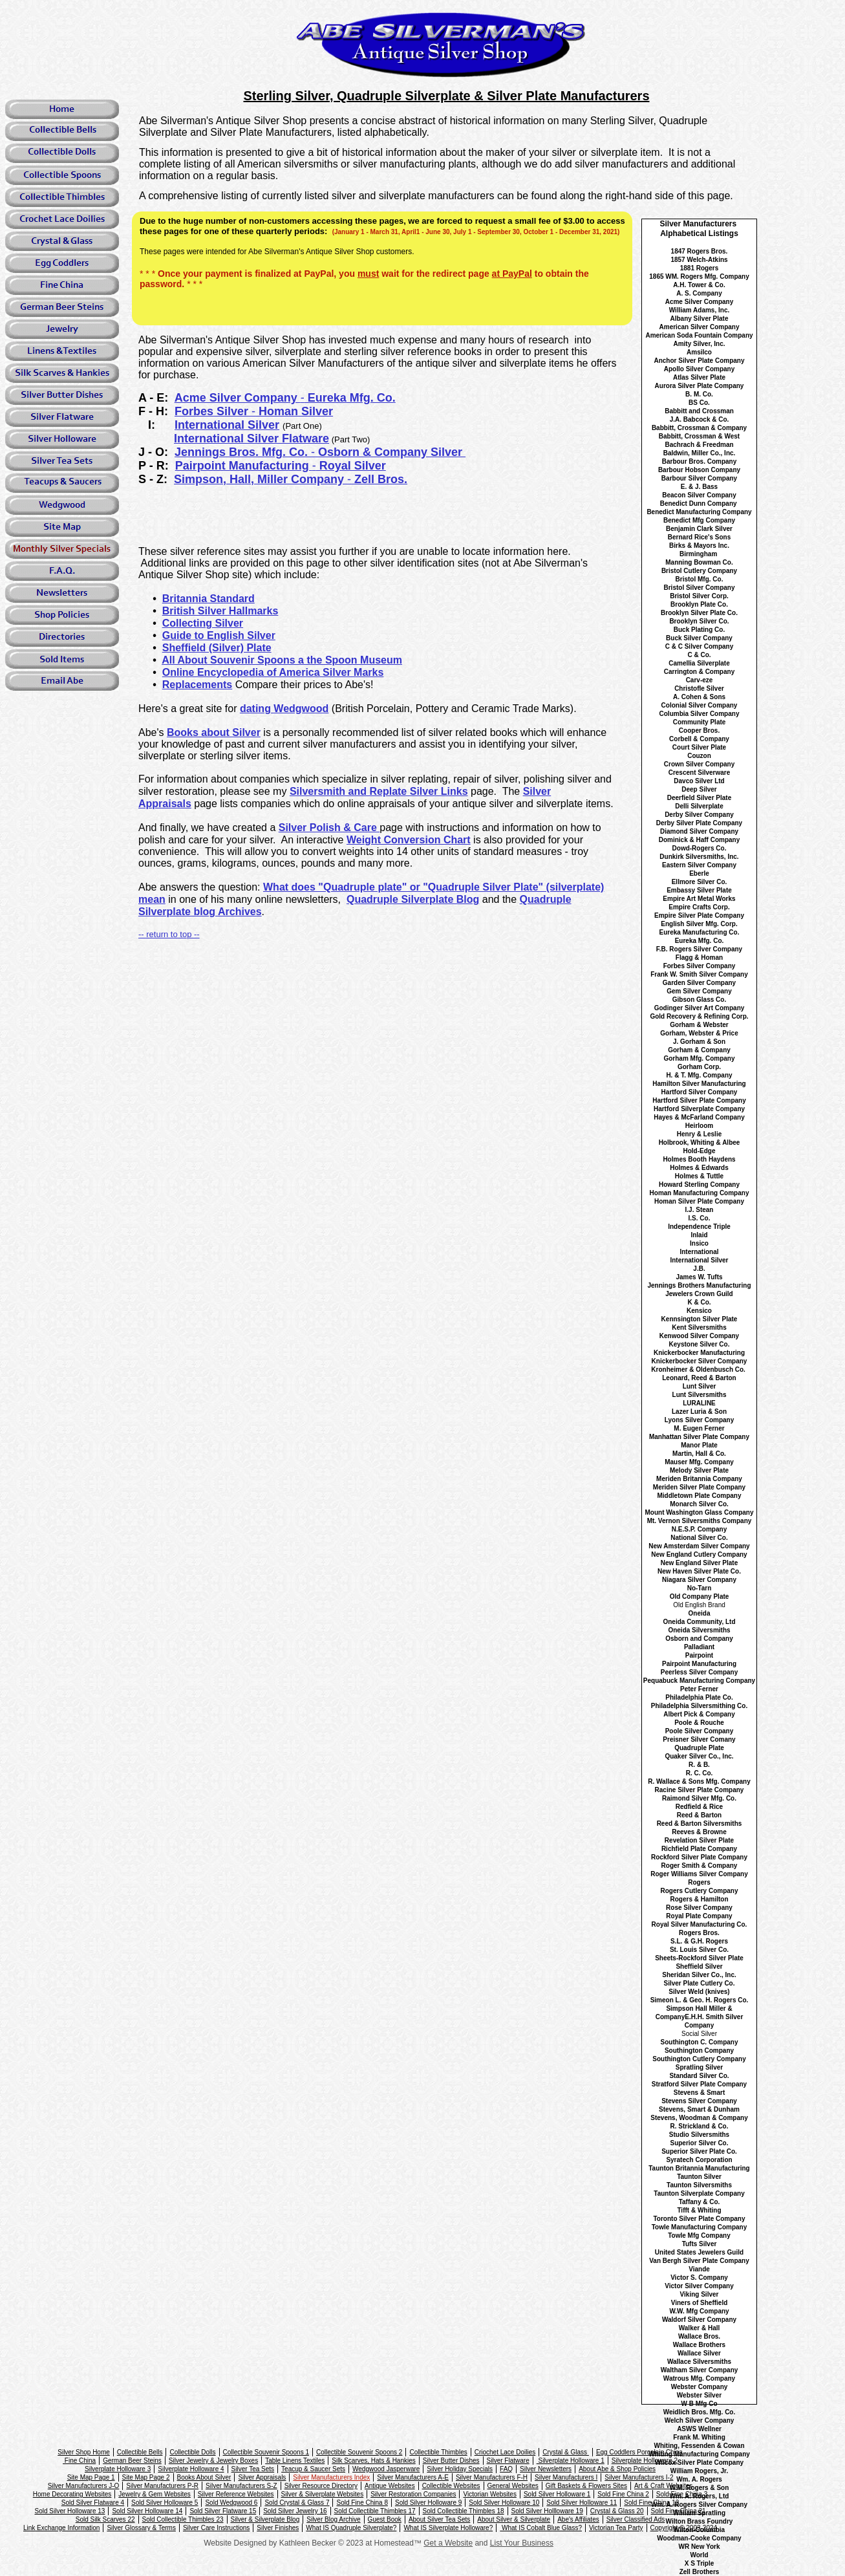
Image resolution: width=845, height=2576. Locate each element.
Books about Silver (214, 732)
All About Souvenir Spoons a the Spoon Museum (282, 660)
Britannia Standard (208, 598)
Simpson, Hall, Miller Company (260, 479)
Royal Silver (351, 465)
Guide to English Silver (218, 635)
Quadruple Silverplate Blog (413, 899)
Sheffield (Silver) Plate (217, 647)
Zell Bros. (379, 479)
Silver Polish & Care (329, 827)
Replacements (197, 684)
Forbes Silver (213, 411)
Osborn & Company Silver (390, 452)
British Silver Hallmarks (220, 610)
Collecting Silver (202, 623)
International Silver (227, 424)
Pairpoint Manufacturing (243, 465)
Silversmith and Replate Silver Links (379, 791)
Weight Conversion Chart (409, 839)
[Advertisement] (415, 516)
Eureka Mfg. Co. (350, 397)
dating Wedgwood (284, 708)
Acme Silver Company (238, 397)
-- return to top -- (169, 934)
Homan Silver (294, 411)
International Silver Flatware (251, 438)
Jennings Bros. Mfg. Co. (243, 452)
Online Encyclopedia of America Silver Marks (273, 672)
